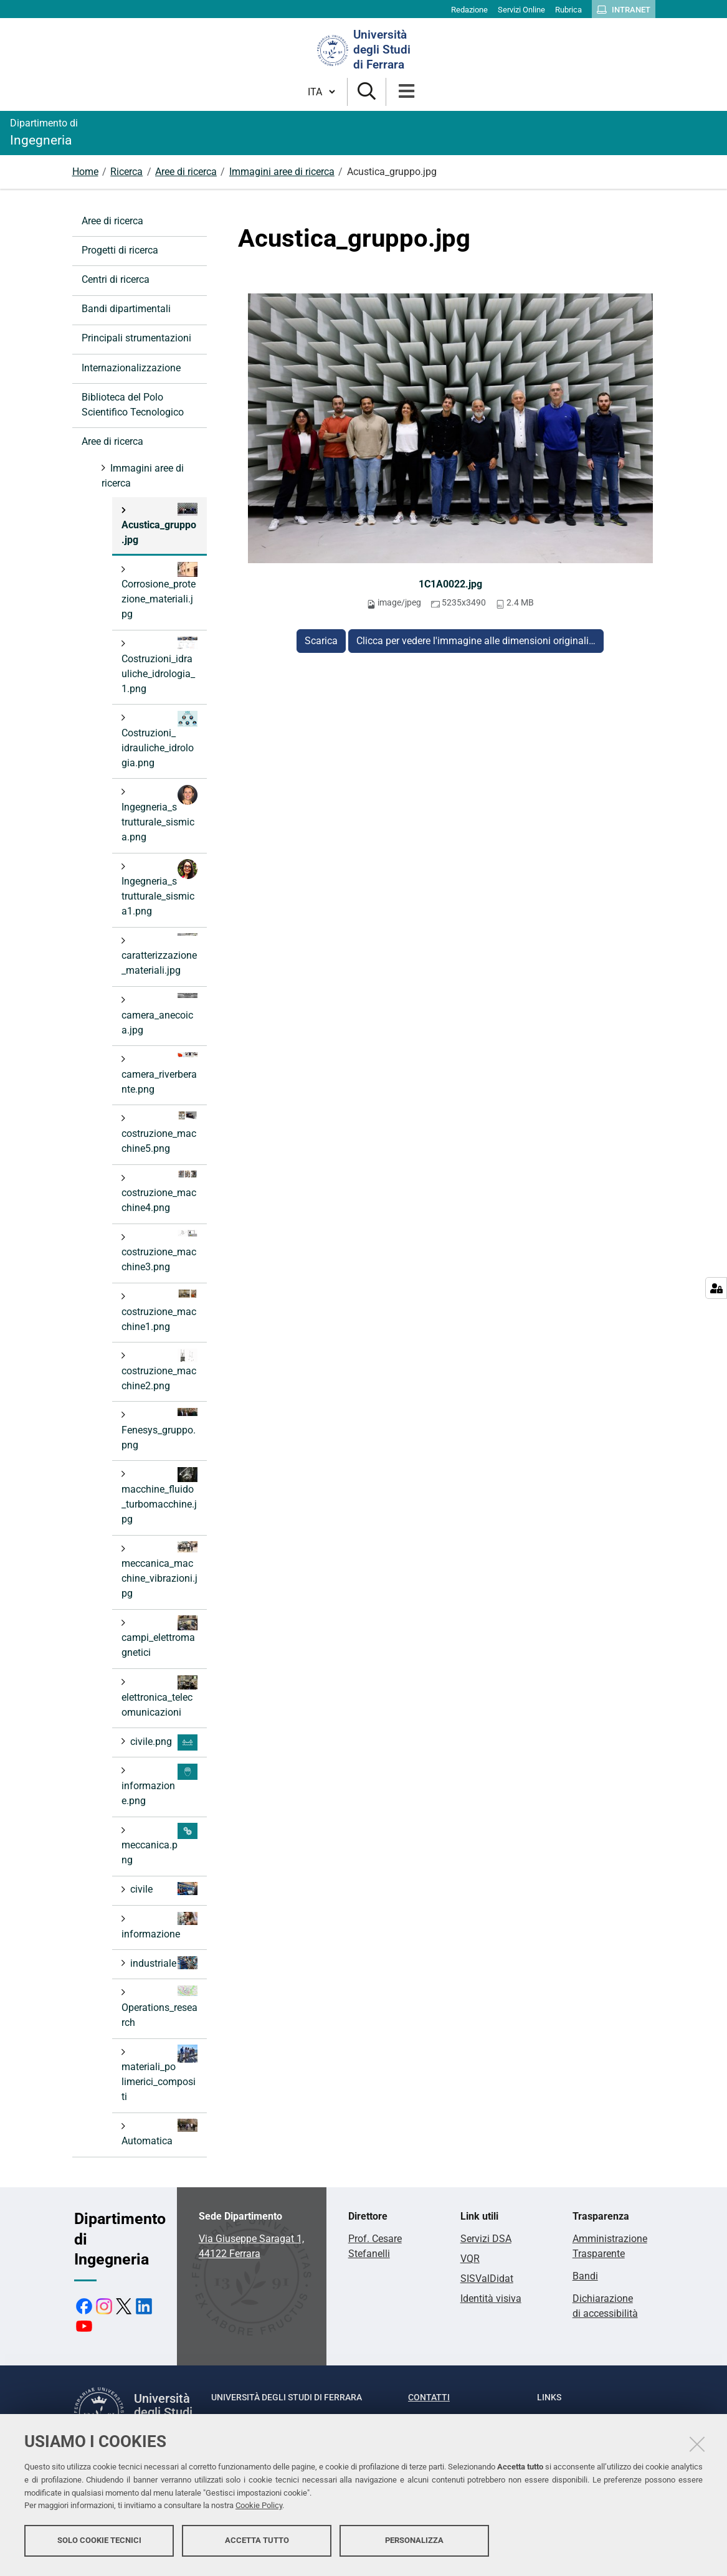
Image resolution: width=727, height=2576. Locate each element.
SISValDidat (486, 2278)
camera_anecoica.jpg (159, 1014)
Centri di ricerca (116, 279)
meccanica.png (159, 1844)
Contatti (429, 2397)
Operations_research (159, 2006)
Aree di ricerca (186, 172)
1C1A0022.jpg (450, 584)
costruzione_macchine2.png (159, 1370)
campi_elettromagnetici (159, 1636)
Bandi (585, 2276)
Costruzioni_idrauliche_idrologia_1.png (159, 666)
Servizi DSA (485, 2239)
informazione (159, 1926)
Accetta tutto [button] (257, 2543)
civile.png (162, 1742)
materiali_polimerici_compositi (159, 2074)
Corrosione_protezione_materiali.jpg (159, 591)
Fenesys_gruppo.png (159, 1429)
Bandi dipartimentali (126, 309)
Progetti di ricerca (120, 250)
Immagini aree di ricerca (282, 172)
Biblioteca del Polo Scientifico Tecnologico (133, 404)
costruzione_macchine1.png (159, 1311)
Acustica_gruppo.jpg (159, 524)
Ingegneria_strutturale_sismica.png (159, 814)
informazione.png (159, 1785)
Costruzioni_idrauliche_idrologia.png (159, 740)
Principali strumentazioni (136, 338)
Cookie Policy (258, 2509)
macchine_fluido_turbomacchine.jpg (159, 1496)
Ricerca (126, 172)
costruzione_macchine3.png (159, 1251)
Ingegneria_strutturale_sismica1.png (159, 888)
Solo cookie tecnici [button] (99, 2543)
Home (85, 172)
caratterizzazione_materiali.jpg (159, 954)
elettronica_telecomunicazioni (159, 1696)
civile (162, 1888)
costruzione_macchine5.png (159, 1132)
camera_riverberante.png (159, 1073)
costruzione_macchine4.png (159, 1192)
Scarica (321, 641)
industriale (162, 1962)
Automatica (159, 2133)
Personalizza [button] (414, 2543)
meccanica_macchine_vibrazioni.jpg (159, 1570)
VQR (470, 2259)
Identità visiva (490, 2298)
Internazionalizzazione (131, 368)
